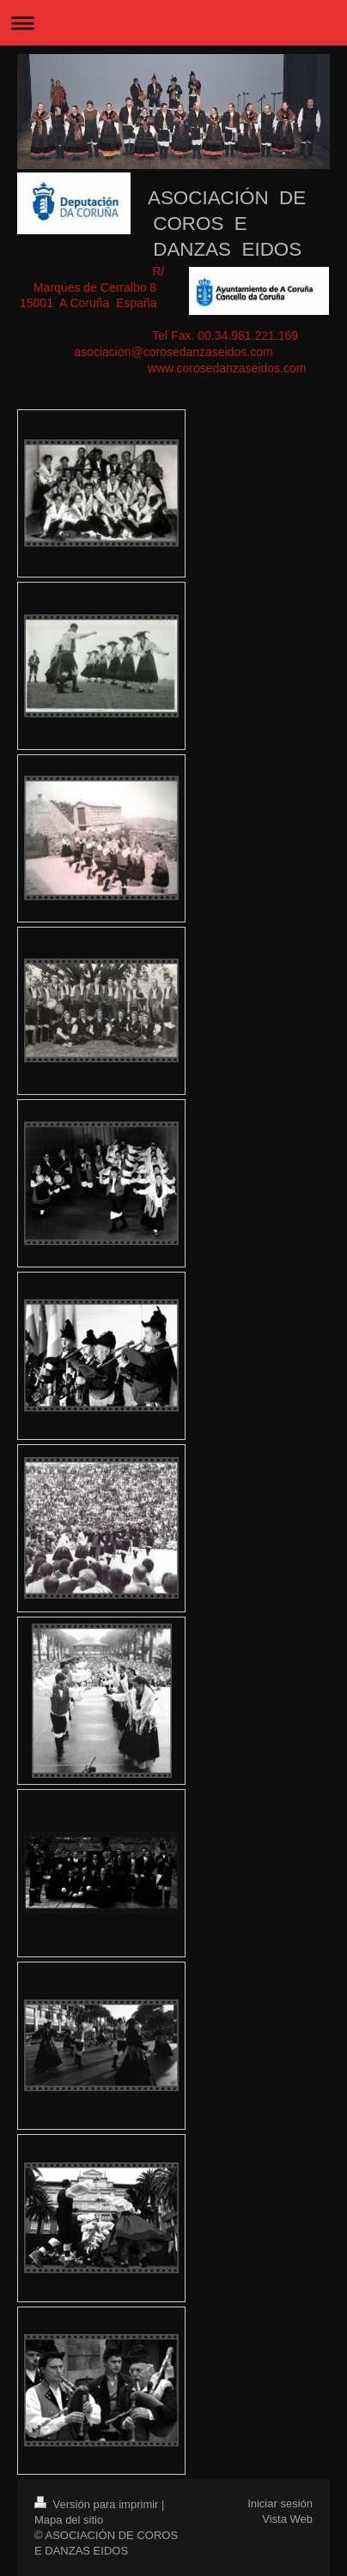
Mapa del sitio (68, 2519)
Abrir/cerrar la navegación (173, 22)
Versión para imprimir (97, 2504)
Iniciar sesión (280, 2503)
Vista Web (287, 2519)
